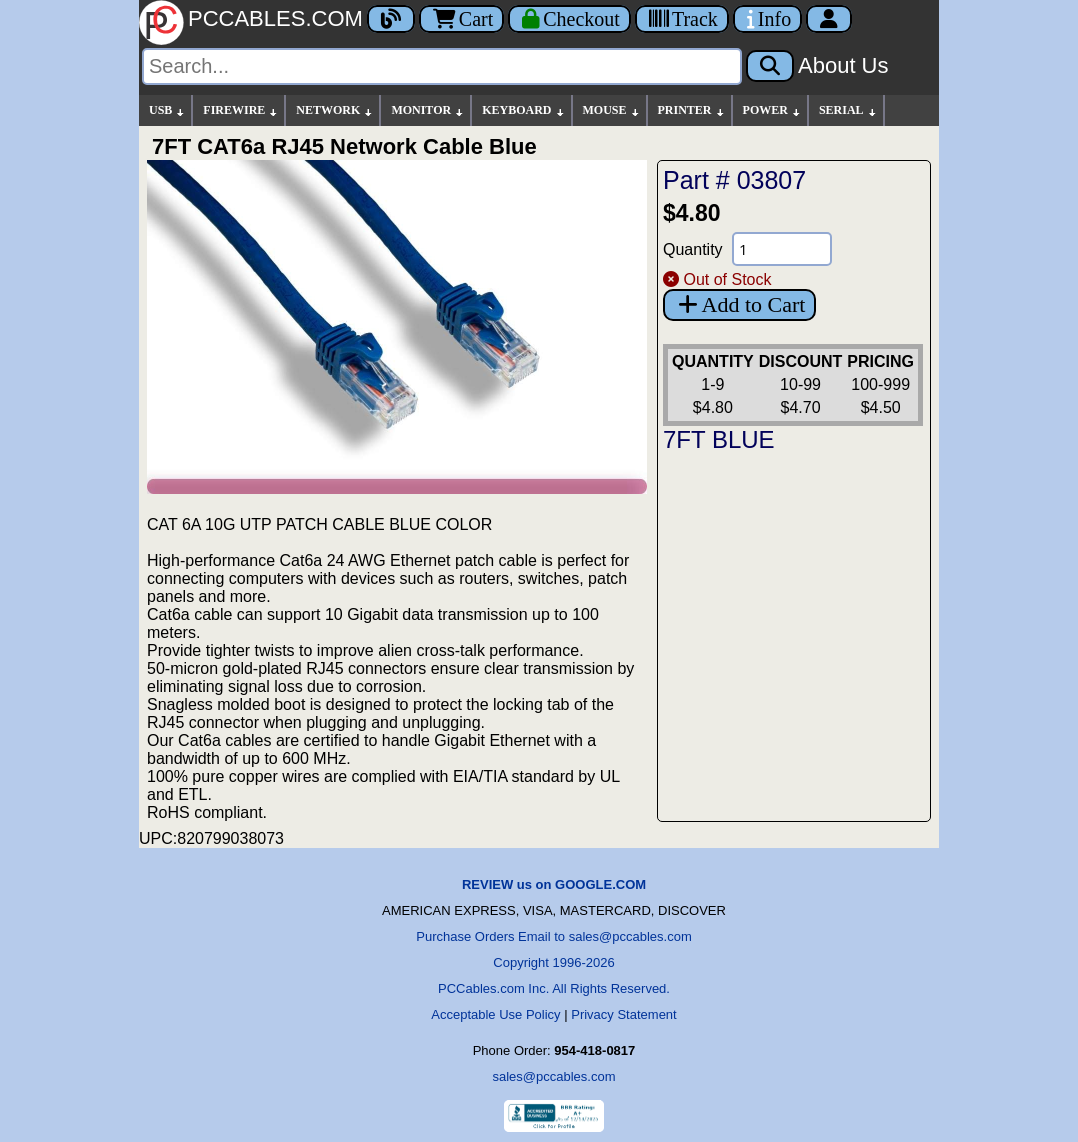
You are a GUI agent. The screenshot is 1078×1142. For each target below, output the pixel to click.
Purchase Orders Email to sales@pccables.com (553, 936)
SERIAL (848, 110)
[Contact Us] (767, 19)
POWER (772, 110)
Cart (461, 19)
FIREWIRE (241, 110)
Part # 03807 (734, 180)
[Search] (442, 66)
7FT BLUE (719, 439)
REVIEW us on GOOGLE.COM (554, 884)
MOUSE (612, 110)
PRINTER (692, 110)
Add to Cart (739, 304)
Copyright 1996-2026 (553, 962)
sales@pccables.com (553, 1076)
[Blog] (391, 19)
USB (167, 110)
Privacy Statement (624, 1014)
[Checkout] (569, 19)
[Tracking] (682, 19)
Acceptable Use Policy (495, 1014)
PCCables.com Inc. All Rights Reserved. (554, 988)
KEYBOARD (523, 110)
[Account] (829, 19)
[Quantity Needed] (782, 249)
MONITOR (428, 110)
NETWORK (335, 110)
